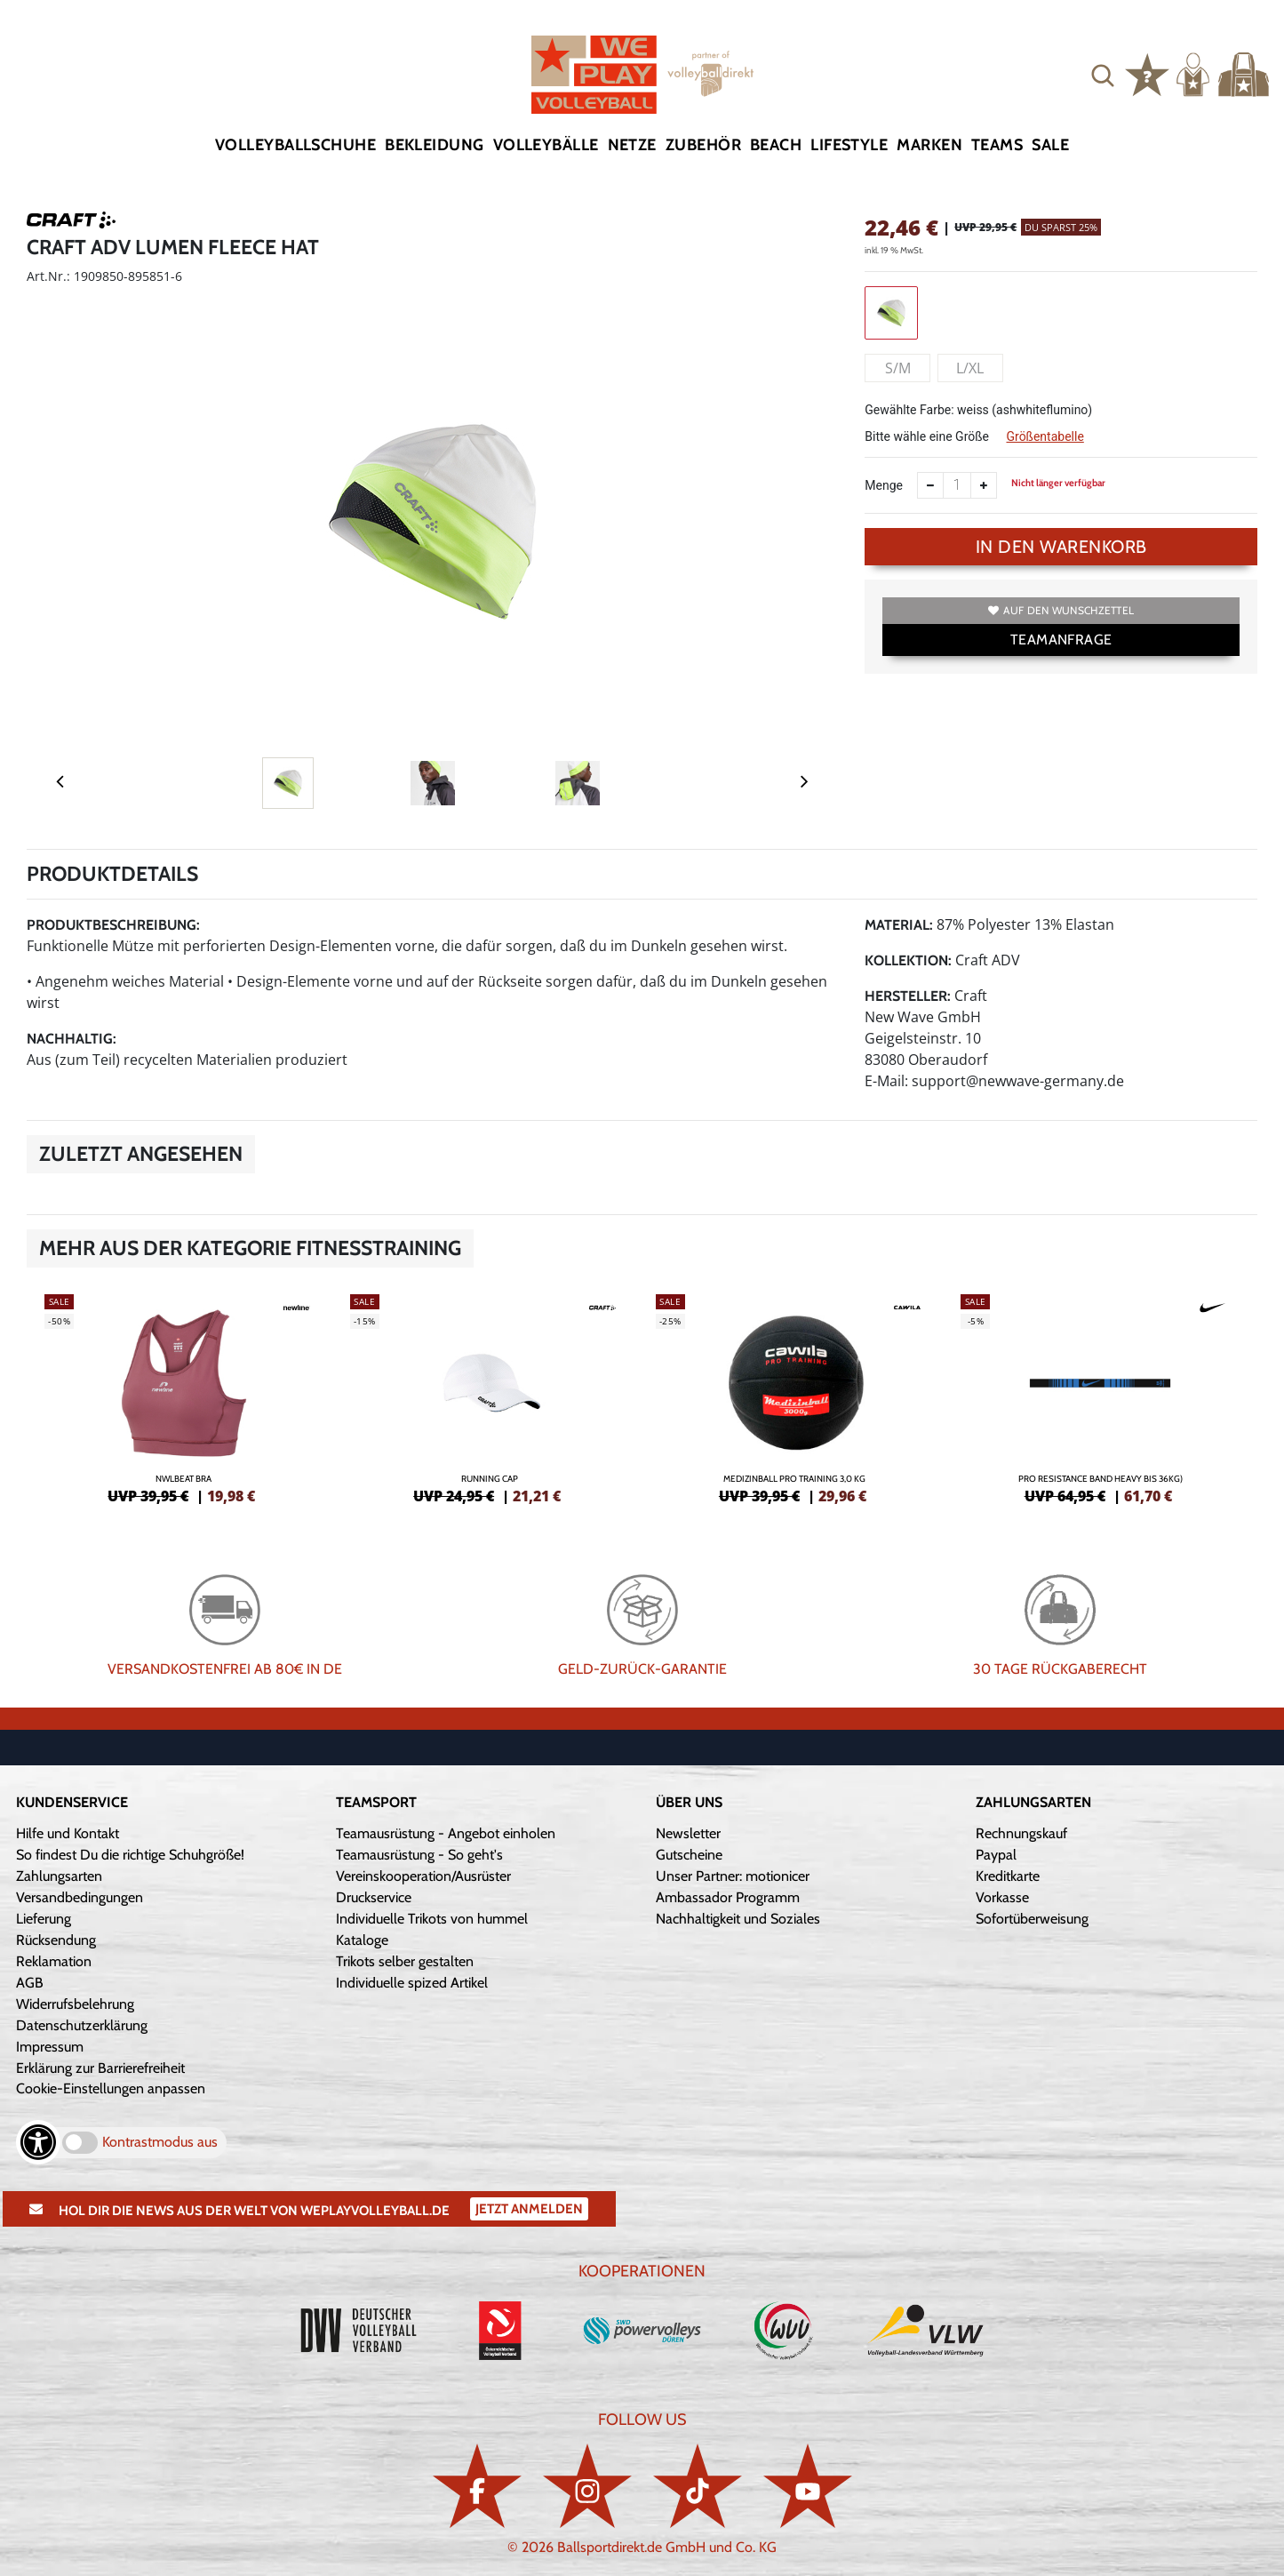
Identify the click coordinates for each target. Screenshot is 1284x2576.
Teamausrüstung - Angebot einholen (445, 1833)
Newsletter (688, 1833)
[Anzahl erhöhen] (983, 485)
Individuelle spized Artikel (412, 1982)
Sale (1050, 145)
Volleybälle (546, 145)
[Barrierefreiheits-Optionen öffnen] (38, 2142)
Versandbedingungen (79, 1897)
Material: (899, 924)
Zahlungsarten (59, 1876)
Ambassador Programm (728, 1897)
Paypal (996, 1854)
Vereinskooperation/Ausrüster (423, 1876)
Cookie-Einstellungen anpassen (110, 2088)
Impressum (50, 2046)
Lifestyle (849, 145)
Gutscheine (689, 1854)
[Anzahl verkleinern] (930, 485)
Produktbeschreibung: (113, 924)
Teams (997, 145)
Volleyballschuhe (295, 145)
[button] (1103, 74)
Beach (776, 145)
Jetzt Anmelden (529, 2209)
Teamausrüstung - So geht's (419, 1854)
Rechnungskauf (1021, 1833)
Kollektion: (908, 960)
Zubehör (703, 145)
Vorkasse (1002, 1897)
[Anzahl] (957, 485)
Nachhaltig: (71, 1038)
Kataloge (362, 1940)
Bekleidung (434, 145)
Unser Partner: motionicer (732, 1876)
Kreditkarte (1008, 1876)
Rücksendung (56, 1940)
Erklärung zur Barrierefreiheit (100, 2068)
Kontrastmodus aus (160, 2141)
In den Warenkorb (1061, 546)
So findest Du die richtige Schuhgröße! (130, 1854)
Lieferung (43, 1918)
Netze (632, 145)
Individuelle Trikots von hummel (432, 1918)
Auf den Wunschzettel (1061, 610)
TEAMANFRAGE (1061, 639)
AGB (30, 1982)
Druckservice (373, 1897)
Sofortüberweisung (1032, 1918)
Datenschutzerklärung (82, 2025)
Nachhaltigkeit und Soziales (738, 1918)
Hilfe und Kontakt (67, 1833)
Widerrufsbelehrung (75, 2004)
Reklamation (54, 1961)
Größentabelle (1044, 436)
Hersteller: (908, 996)
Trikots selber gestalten (405, 1961)
